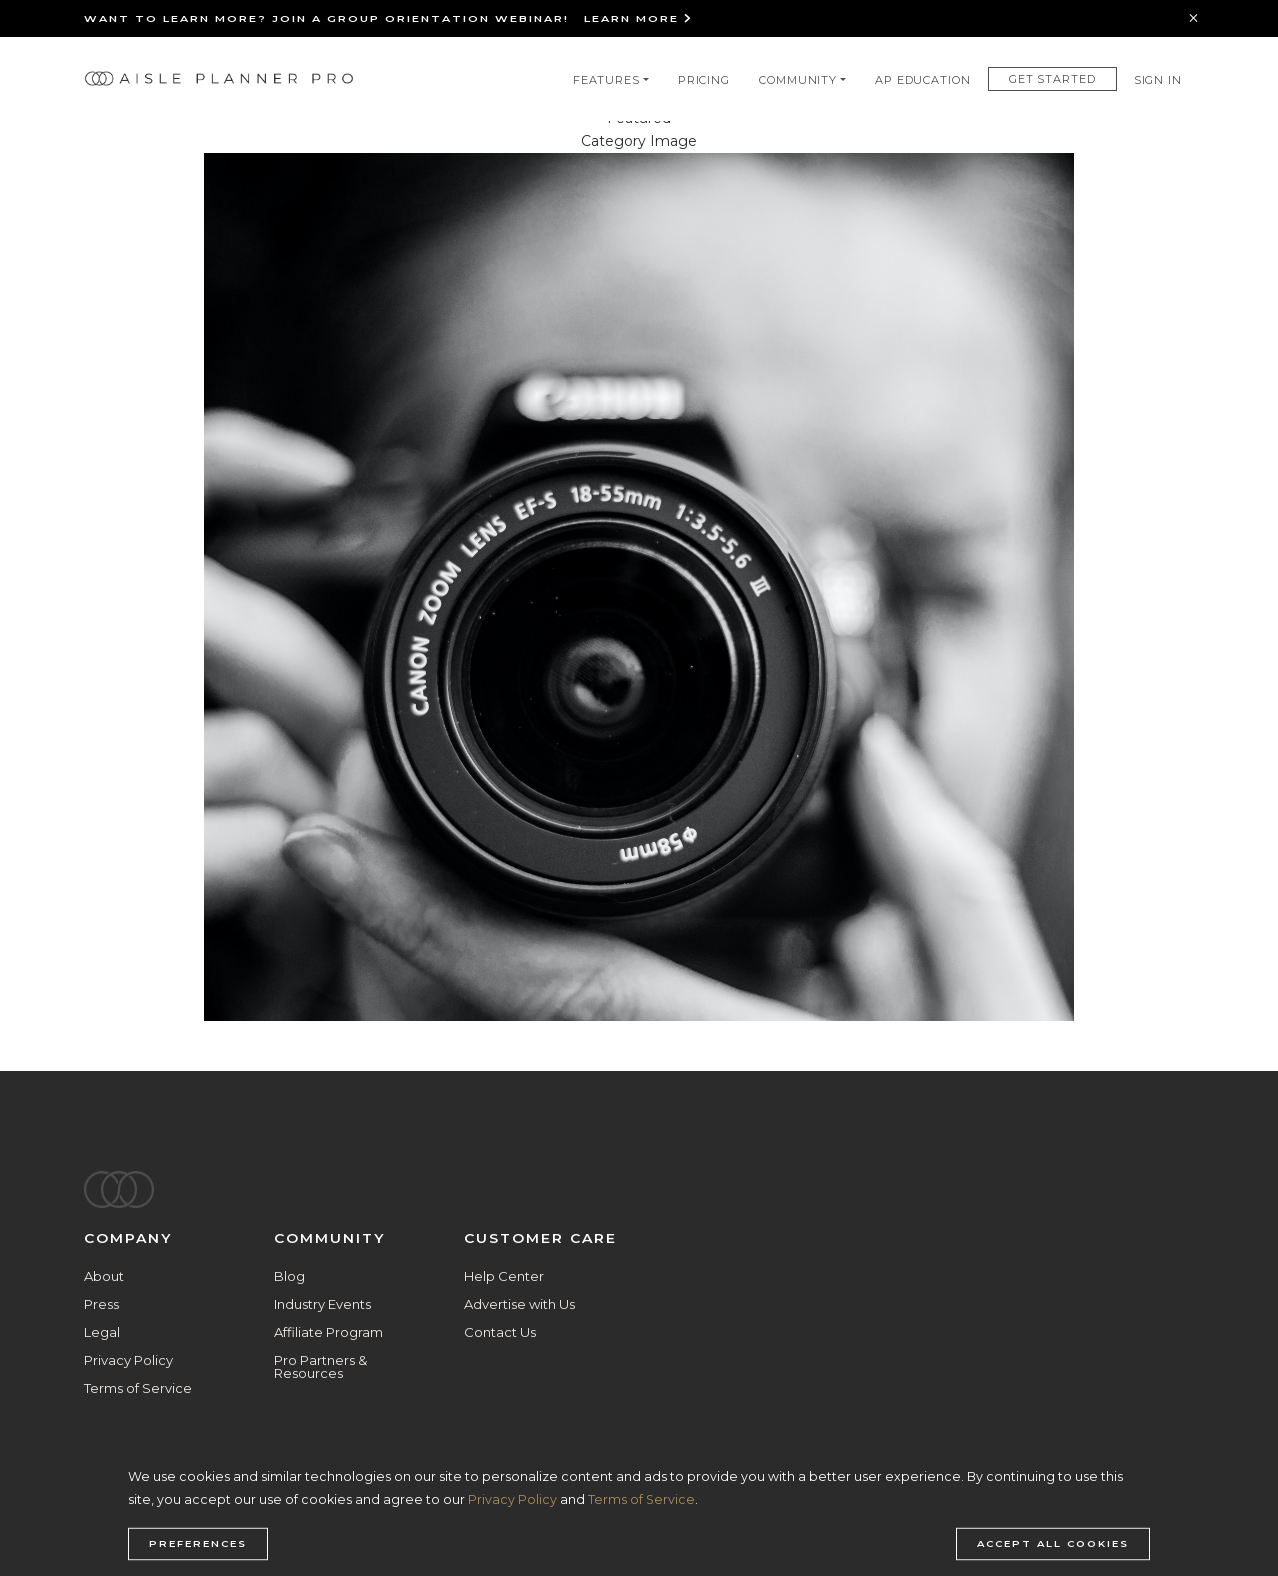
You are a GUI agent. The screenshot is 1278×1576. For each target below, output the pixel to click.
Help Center (504, 1276)
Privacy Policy (128, 1360)
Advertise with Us (519, 1304)
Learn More (638, 18)
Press (101, 1304)
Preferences (198, 1544)
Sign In (1158, 80)
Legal (102, 1332)
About (104, 1276)
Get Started (1052, 79)
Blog (289, 1276)
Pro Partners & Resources (320, 1366)
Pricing (704, 80)
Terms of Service (138, 1388)
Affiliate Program (328, 1332)
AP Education (923, 80)
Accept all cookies (1053, 1544)
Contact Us (500, 1332)
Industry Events (322, 1304)
